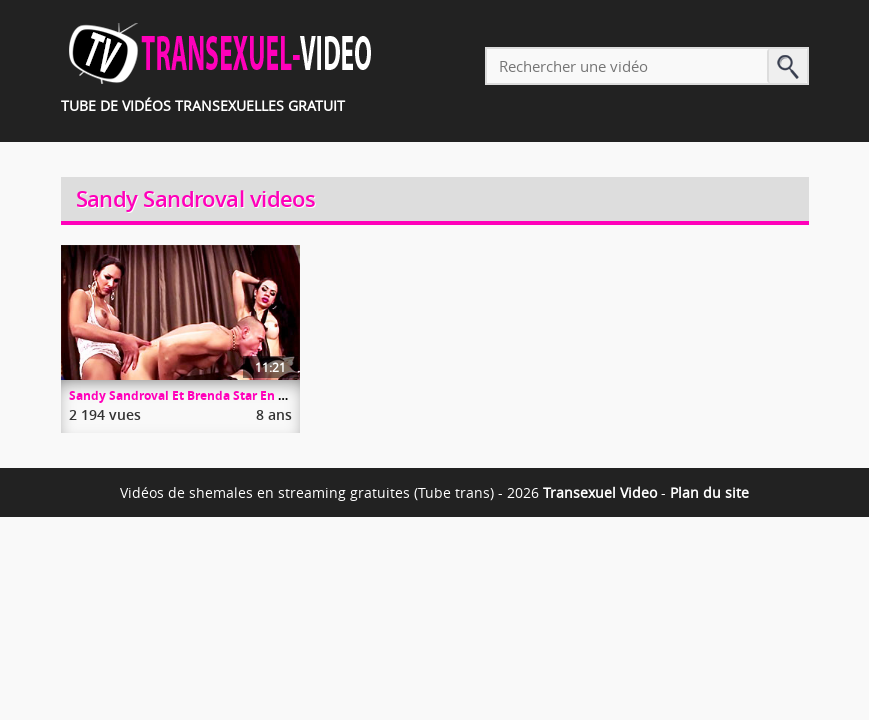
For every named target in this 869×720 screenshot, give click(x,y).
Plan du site (709, 492)
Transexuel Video (600, 492)
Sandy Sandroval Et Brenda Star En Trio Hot (196, 395)
